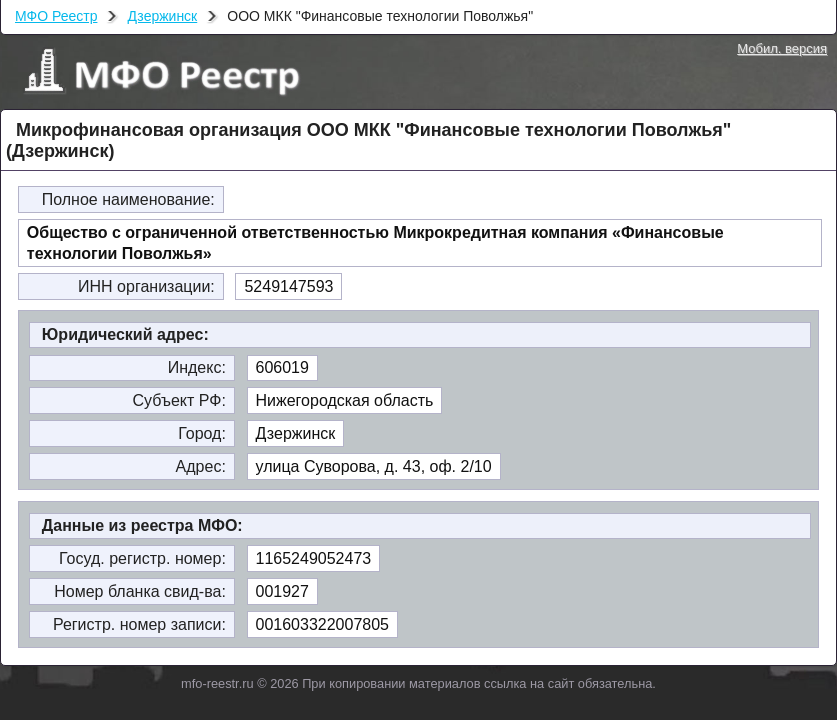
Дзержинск (162, 16)
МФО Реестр (56, 16)
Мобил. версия (782, 48)
